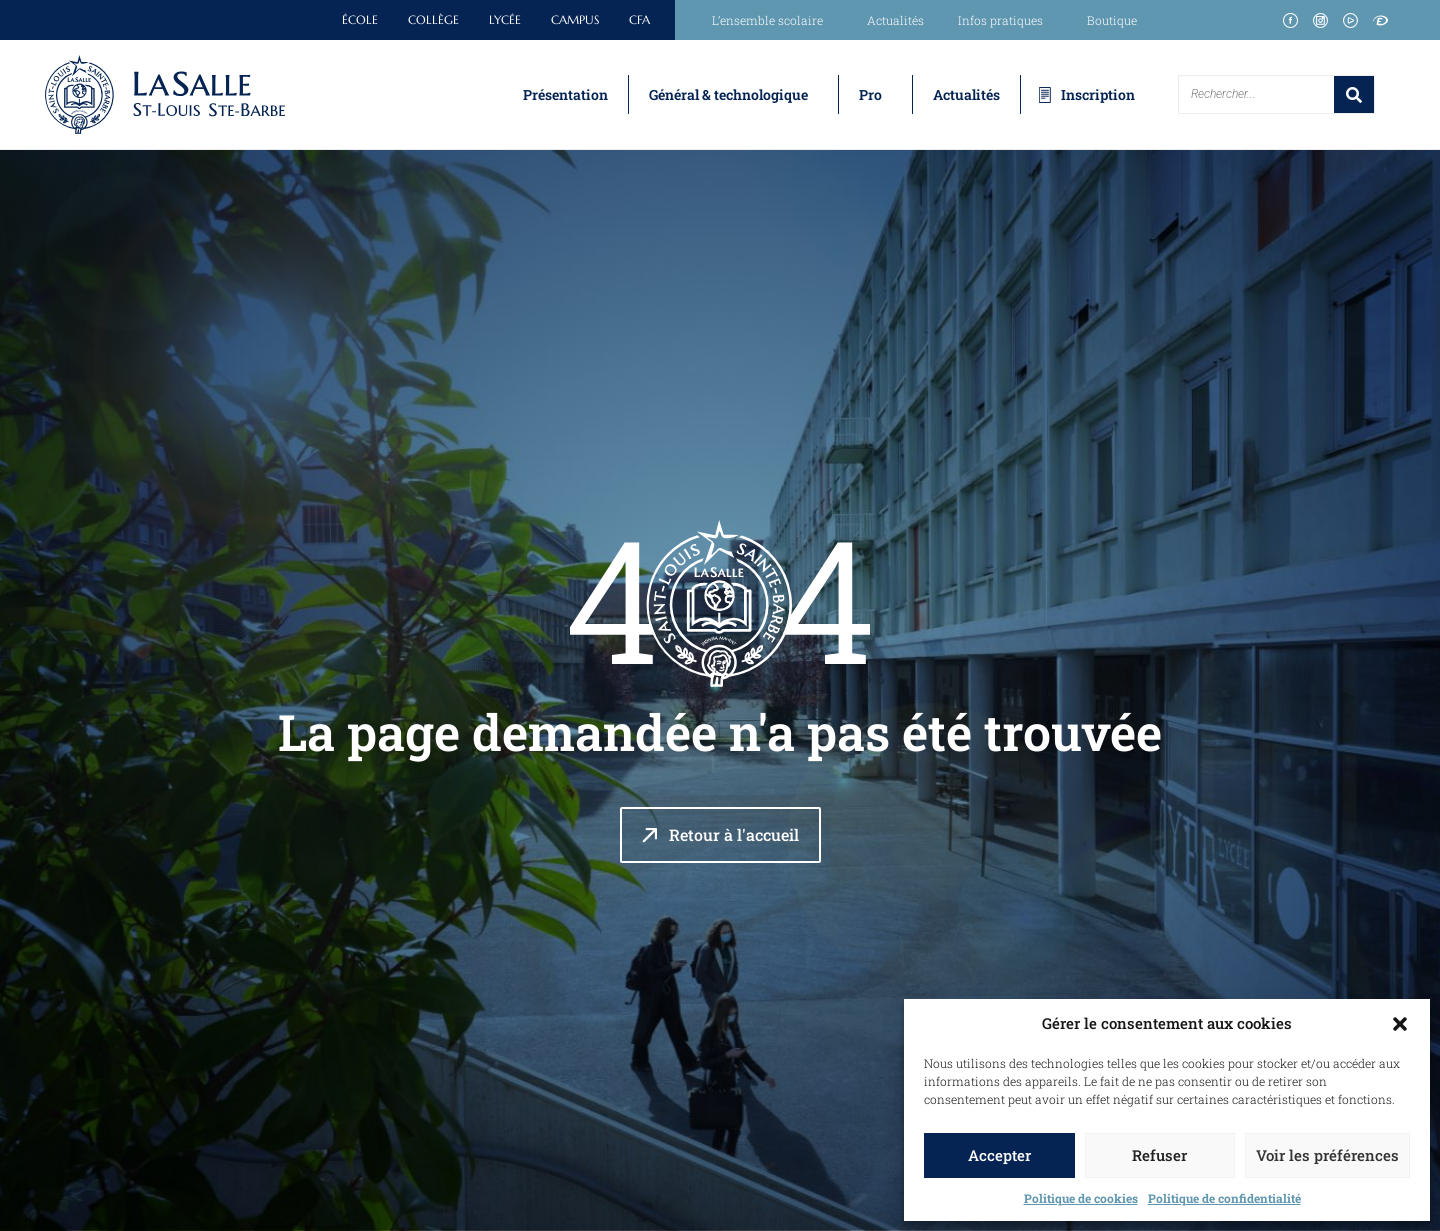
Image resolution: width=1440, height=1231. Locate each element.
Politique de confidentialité (1224, 1198)
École (360, 19)
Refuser (1159, 1155)
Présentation (565, 94)
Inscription (1098, 94)
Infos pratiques (1005, 20)
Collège (433, 19)
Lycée (505, 19)
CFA (639, 19)
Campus (575, 19)
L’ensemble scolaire (772, 20)
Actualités (895, 20)
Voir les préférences (1327, 1155)
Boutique (1112, 20)
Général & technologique (728, 94)
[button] (1400, 1024)
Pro (870, 94)
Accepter (999, 1155)
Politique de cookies (1081, 1198)
